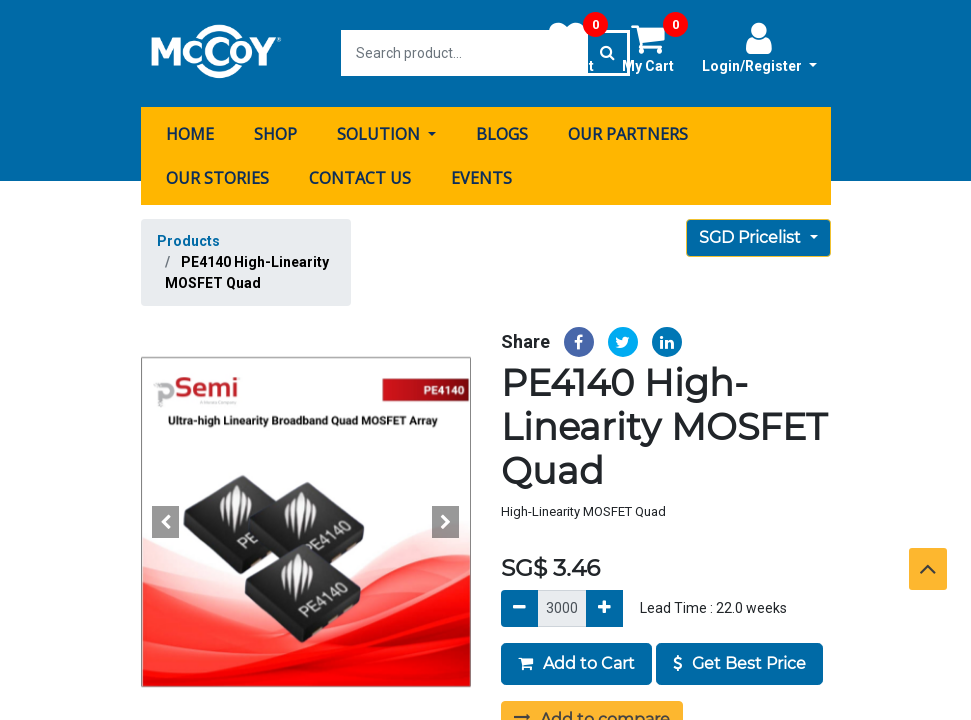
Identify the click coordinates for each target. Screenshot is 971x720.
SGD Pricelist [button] (752, 236)
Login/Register (759, 47)
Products (188, 240)
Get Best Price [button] (739, 661)
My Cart (655, 47)
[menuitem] (190, 133)
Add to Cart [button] (576, 661)
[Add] (604, 606)
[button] (166, 521)
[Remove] (519, 606)
